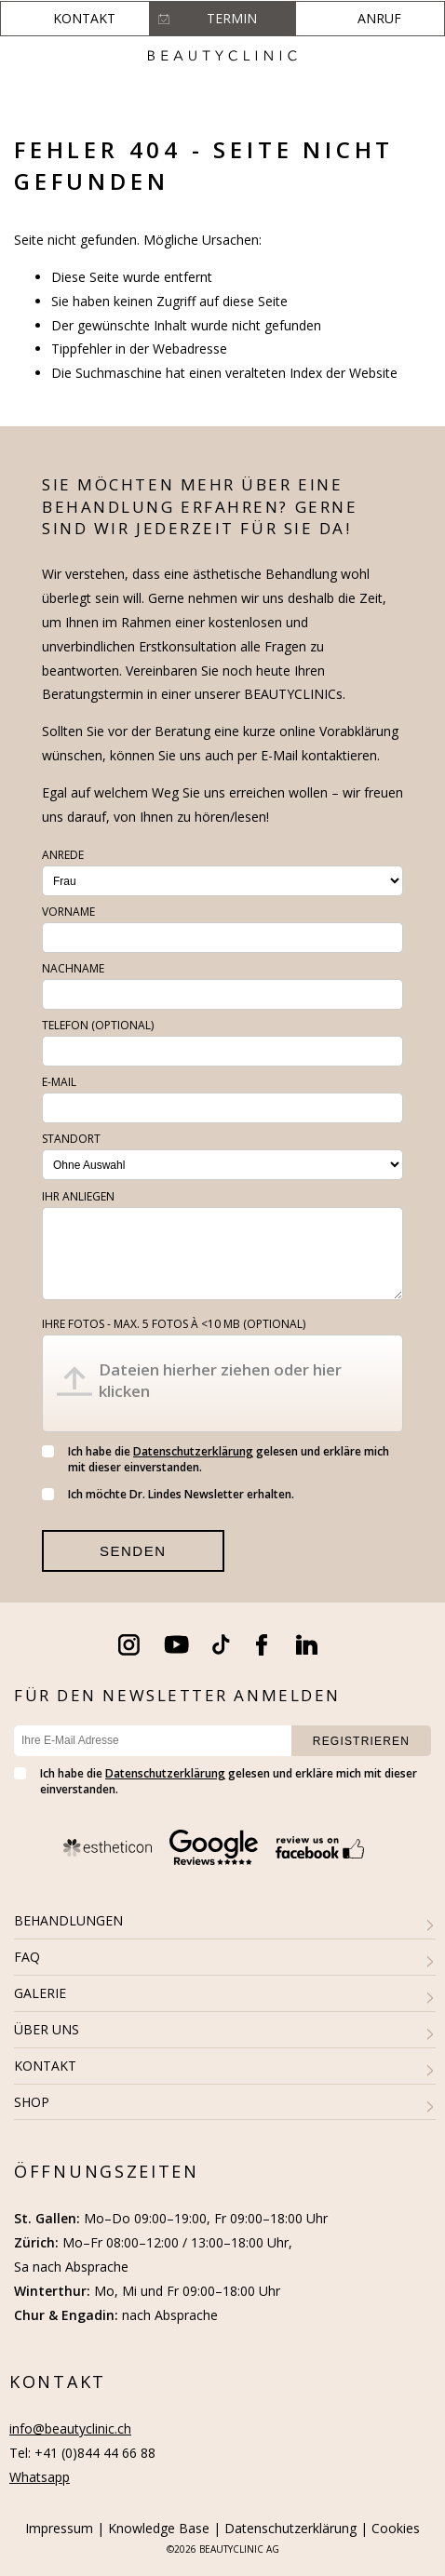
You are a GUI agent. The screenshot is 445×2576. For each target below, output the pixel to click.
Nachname (73, 968)
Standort (71, 1139)
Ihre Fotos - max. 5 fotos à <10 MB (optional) (173, 1324)
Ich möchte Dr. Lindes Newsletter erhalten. (168, 1494)
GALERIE (40, 1993)
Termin (232, 18)
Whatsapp (39, 2477)
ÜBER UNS (46, 2029)
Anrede (63, 855)
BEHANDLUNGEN (68, 1920)
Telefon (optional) (98, 1025)
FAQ (27, 1957)
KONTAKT (45, 2065)
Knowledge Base (158, 2528)
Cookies (395, 2528)
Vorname (68, 911)
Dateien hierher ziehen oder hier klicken (220, 1380)
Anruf (379, 18)
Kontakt (84, 18)
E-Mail (59, 1082)
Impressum (59, 2528)
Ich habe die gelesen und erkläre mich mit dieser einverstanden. (215, 1459)
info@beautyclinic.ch (70, 2428)
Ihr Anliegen (78, 1196)
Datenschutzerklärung (193, 1451)
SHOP (31, 2102)
